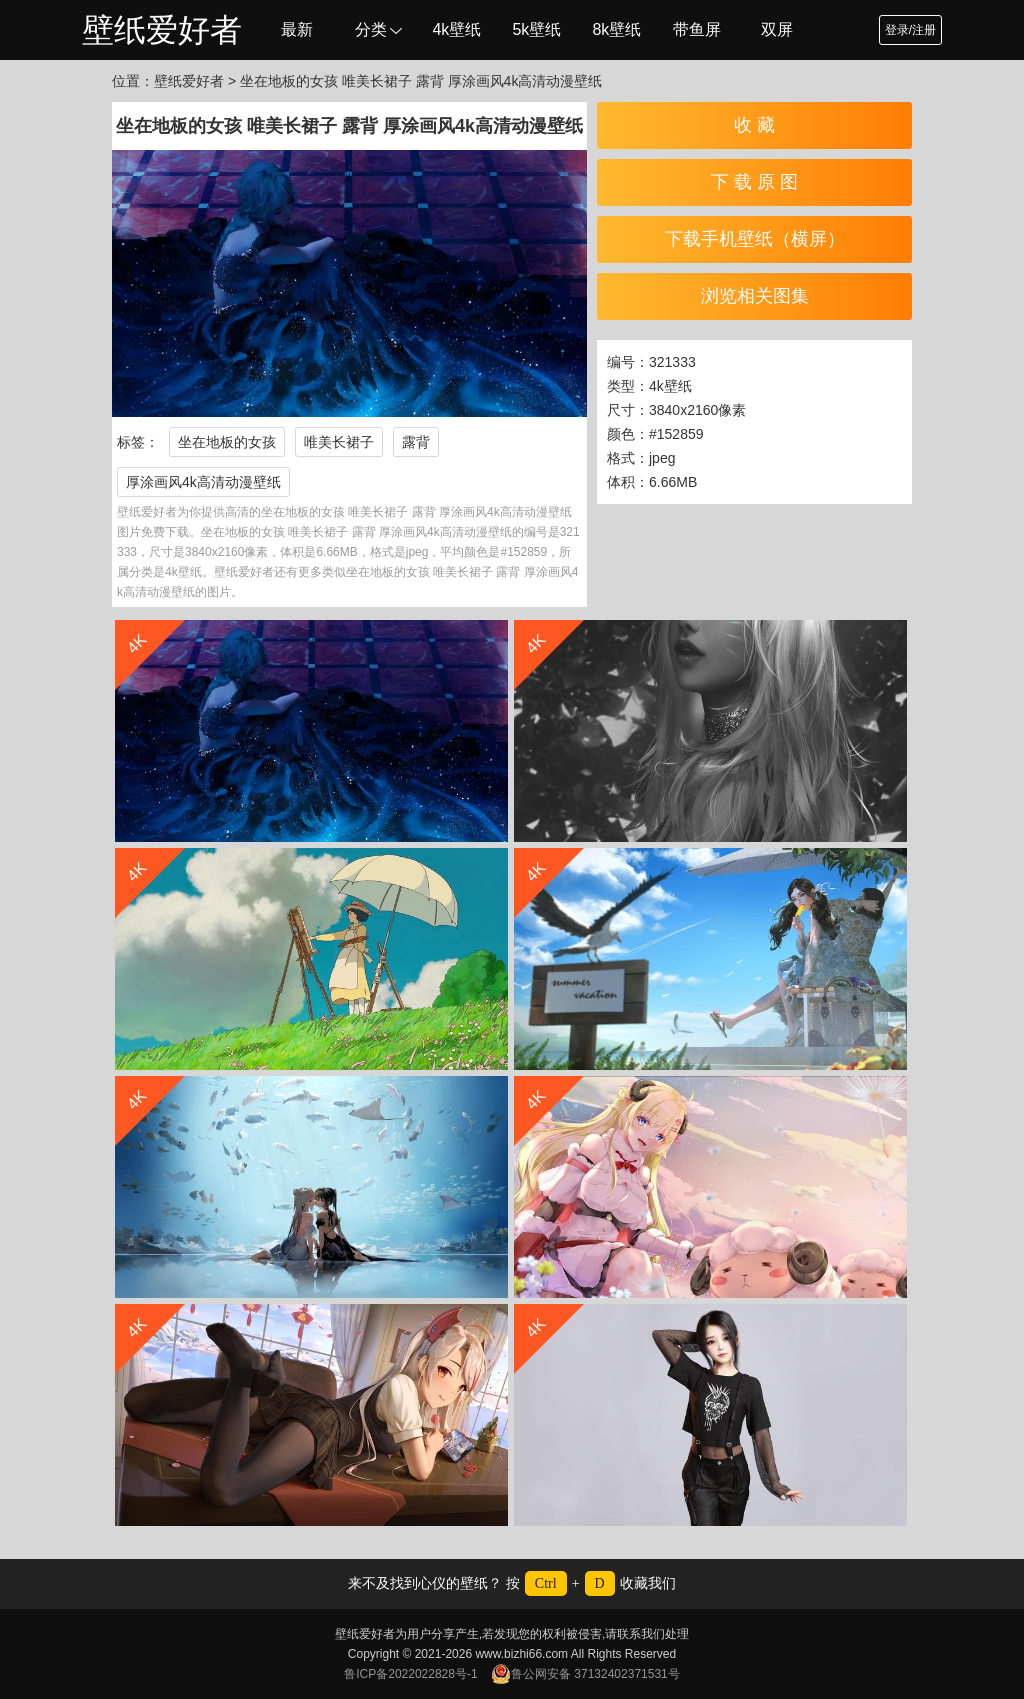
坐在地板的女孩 (227, 442)
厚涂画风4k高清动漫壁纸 (203, 482)
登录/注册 (910, 30)
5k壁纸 (536, 29)
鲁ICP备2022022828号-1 (410, 1674)
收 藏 (754, 125)
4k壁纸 (456, 29)
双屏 (777, 29)
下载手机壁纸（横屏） (755, 239)
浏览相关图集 (755, 296)
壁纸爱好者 (162, 30)
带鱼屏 (697, 29)
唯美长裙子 (339, 442)
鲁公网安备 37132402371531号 (585, 1674)
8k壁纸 (616, 29)
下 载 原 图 (754, 182)
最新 (297, 29)
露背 (416, 442)
